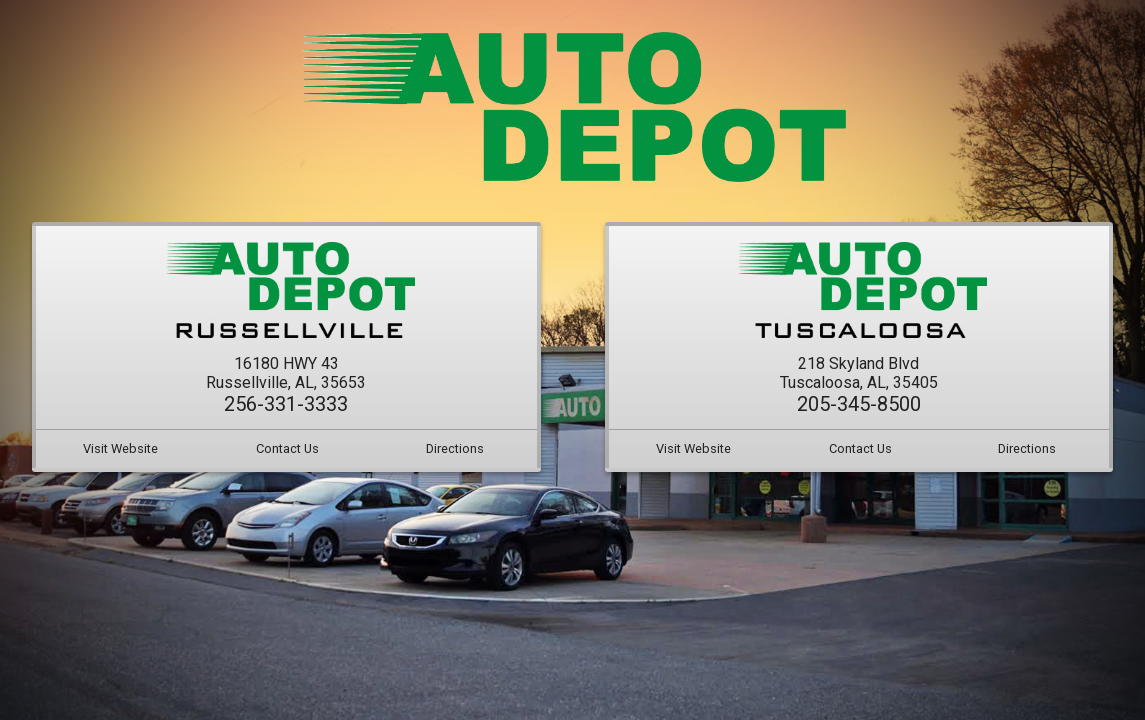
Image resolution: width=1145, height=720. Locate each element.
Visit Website (120, 447)
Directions (455, 447)
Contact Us (287, 447)
